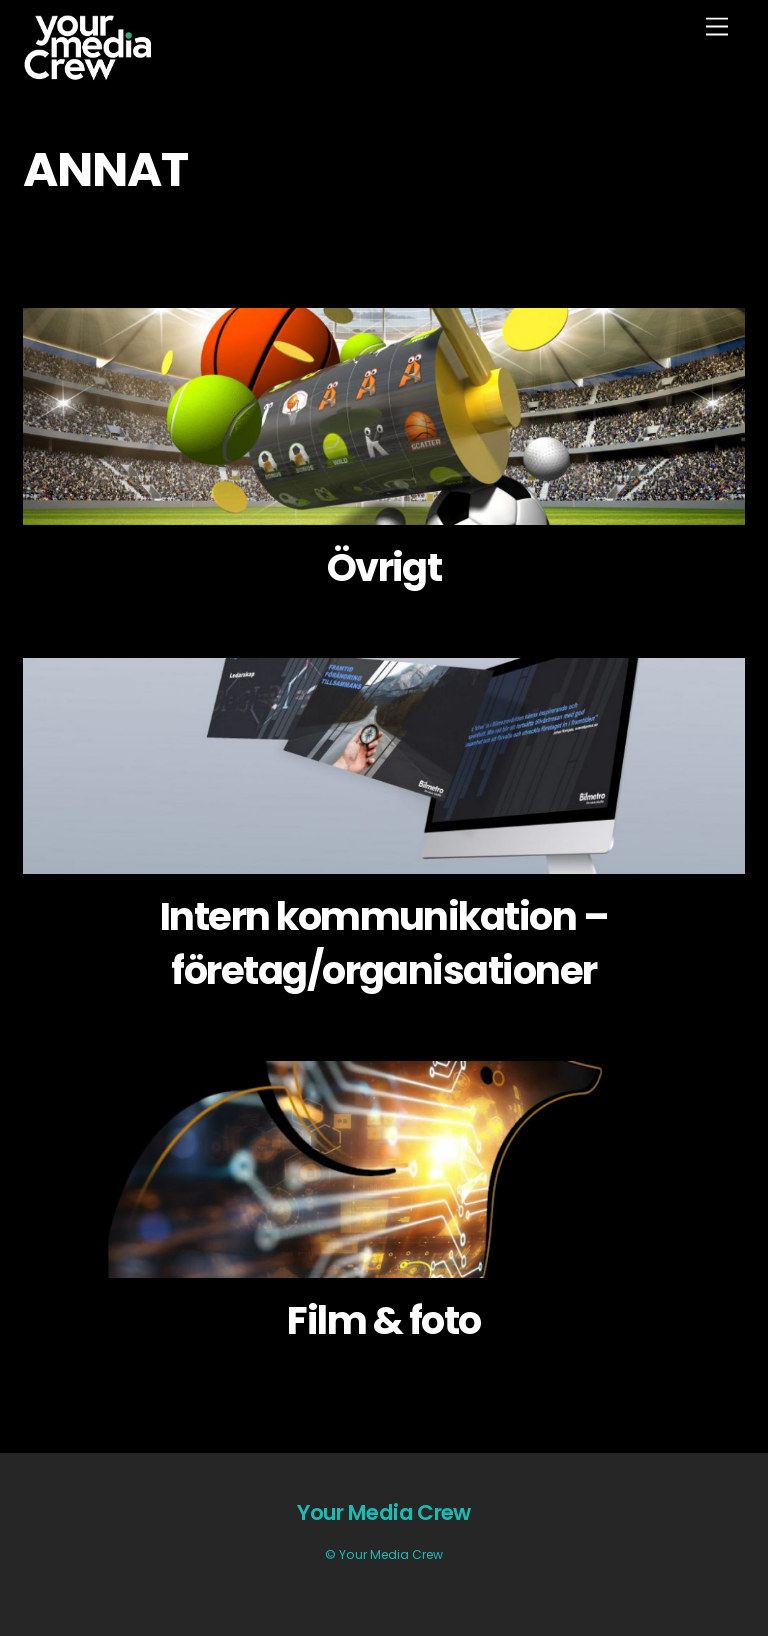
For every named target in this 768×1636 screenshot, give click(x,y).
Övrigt (384, 567)
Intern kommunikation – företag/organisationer (384, 943)
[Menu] (717, 27)
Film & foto (383, 1320)
